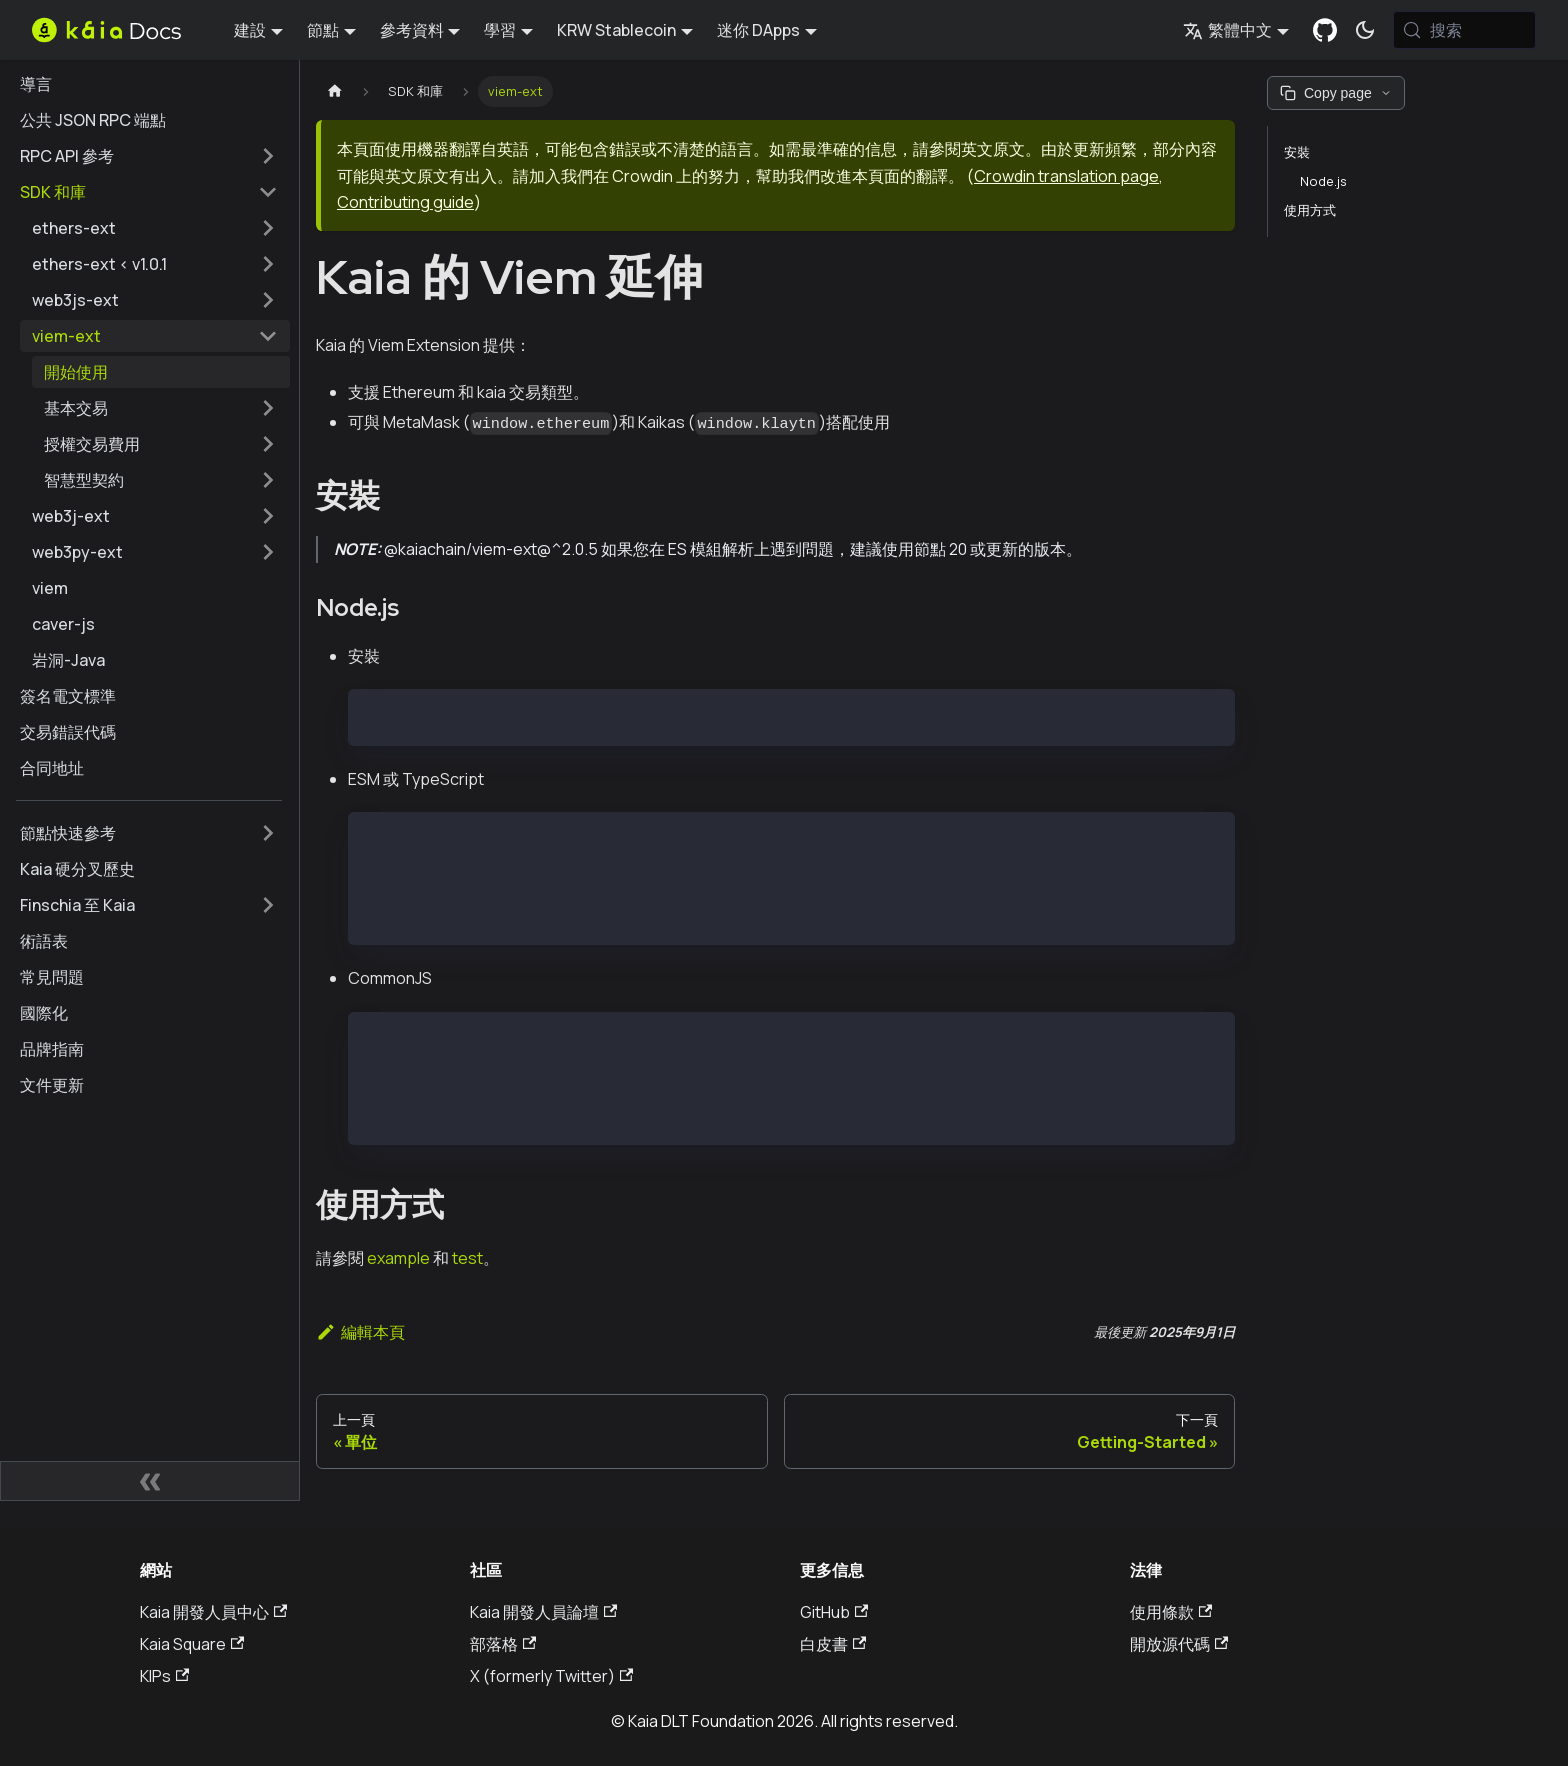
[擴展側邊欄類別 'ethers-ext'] (268, 228)
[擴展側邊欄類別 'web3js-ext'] (268, 300)
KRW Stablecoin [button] (616, 30)
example (398, 1258)
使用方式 (1310, 210)
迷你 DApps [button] (758, 30)
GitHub (834, 1612)
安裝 (1297, 152)
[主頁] (335, 91)
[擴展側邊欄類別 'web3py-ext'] (268, 552)
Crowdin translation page (1066, 176)
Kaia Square (192, 1644)
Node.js (1323, 181)
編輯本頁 (360, 1332)
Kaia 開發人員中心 (213, 1612)
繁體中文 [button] (1227, 30)
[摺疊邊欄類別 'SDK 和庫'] (268, 192)
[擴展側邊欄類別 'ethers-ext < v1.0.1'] (268, 264)
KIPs (164, 1676)
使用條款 (1171, 1612)
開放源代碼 (1179, 1644)
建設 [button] (250, 30)
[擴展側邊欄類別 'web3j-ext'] (268, 516)
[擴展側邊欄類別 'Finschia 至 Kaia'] (268, 905)
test (467, 1258)
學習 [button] (500, 30)
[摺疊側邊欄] (150, 1481)
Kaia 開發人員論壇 (543, 1612)
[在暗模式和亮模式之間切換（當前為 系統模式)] (1365, 30)
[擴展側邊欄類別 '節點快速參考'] (268, 833)
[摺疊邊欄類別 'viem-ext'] (268, 336)
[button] (161, 408)
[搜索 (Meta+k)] (1464, 30)
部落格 (503, 1644)
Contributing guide (405, 202)
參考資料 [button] (412, 30)
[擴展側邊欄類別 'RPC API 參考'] (268, 156)
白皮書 (833, 1644)
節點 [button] (323, 30)
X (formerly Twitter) (551, 1676)
